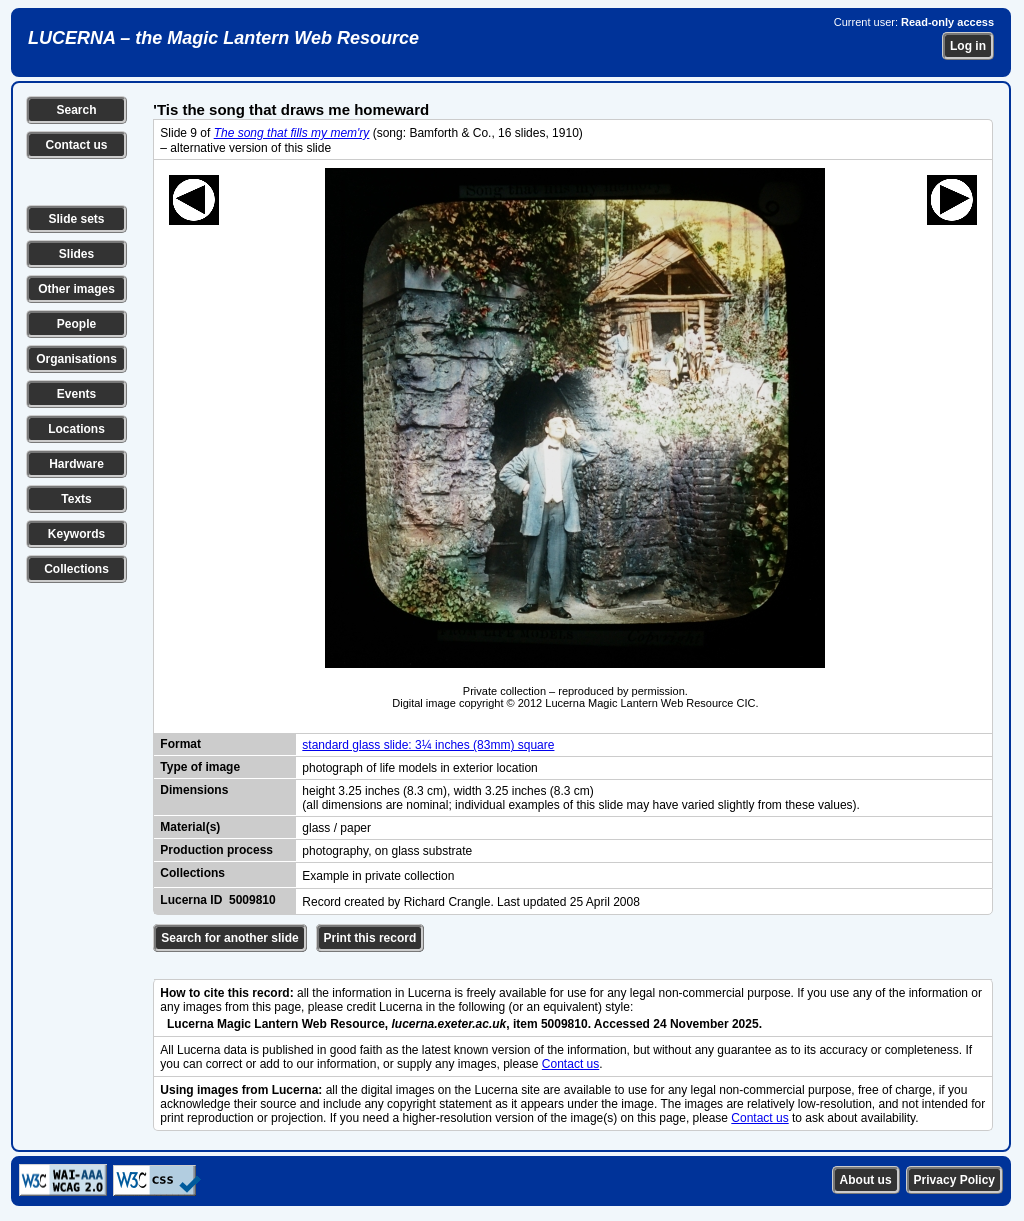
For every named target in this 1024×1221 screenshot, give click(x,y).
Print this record (370, 938)
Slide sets (76, 219)
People (76, 324)
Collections (76, 569)
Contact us (76, 145)
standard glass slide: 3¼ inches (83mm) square (428, 745)
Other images (76, 289)
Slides (76, 254)
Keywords (76, 534)
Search (76, 110)
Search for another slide (229, 938)
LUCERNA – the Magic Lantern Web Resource (223, 38)
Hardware (76, 464)
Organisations (76, 359)
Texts (76, 499)
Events (76, 394)
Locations (76, 429)
